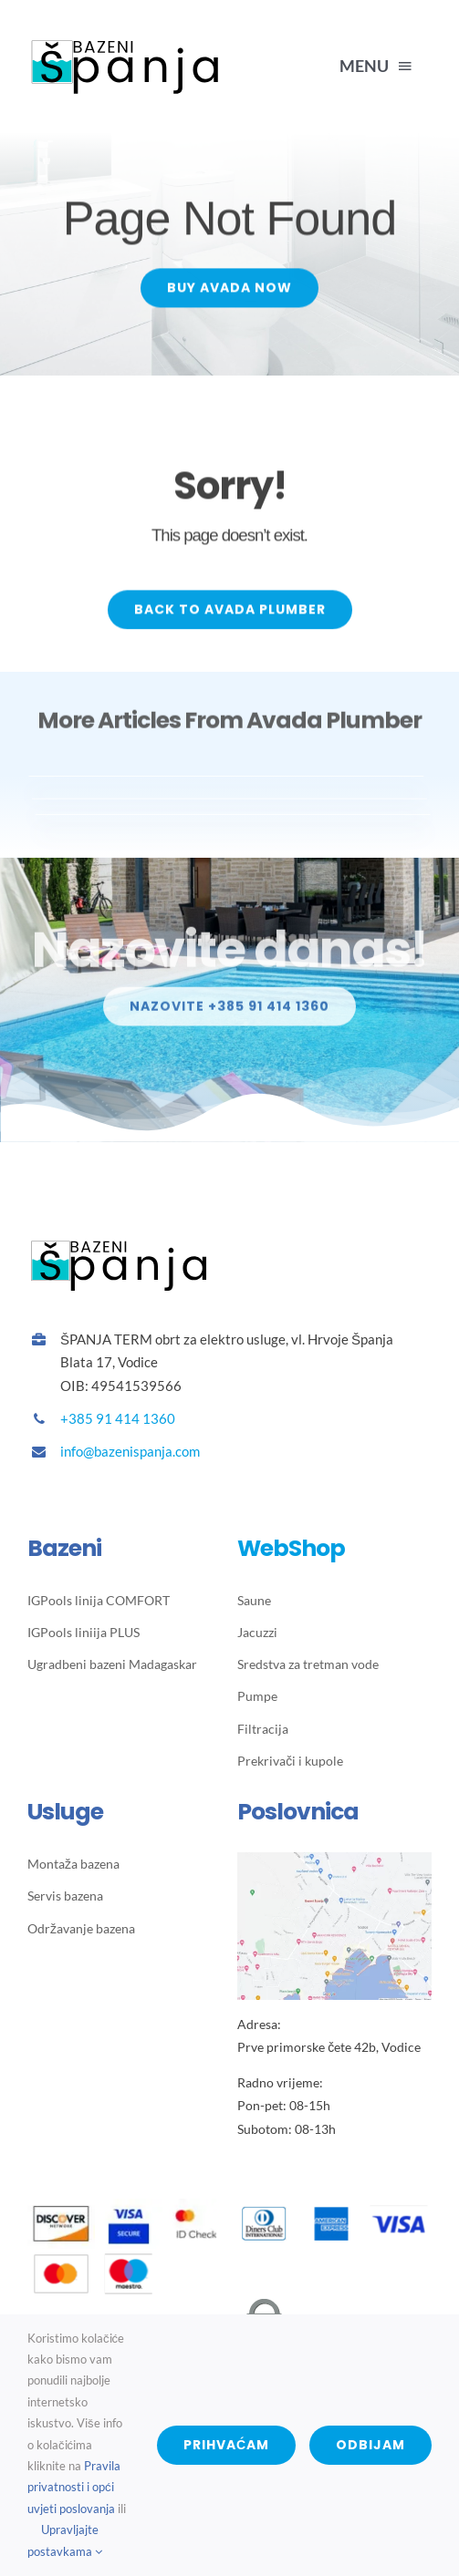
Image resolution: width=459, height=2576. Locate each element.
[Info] (229, 1014)
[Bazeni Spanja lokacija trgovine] (334, 1859)
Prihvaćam (226, 2445)
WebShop (291, 1548)
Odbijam (370, 2445)
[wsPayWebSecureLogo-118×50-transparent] (230, 2305)
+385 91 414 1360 (117, 1418)
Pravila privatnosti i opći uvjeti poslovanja (73, 2487)
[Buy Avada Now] (229, 290)
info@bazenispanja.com (130, 1451)
